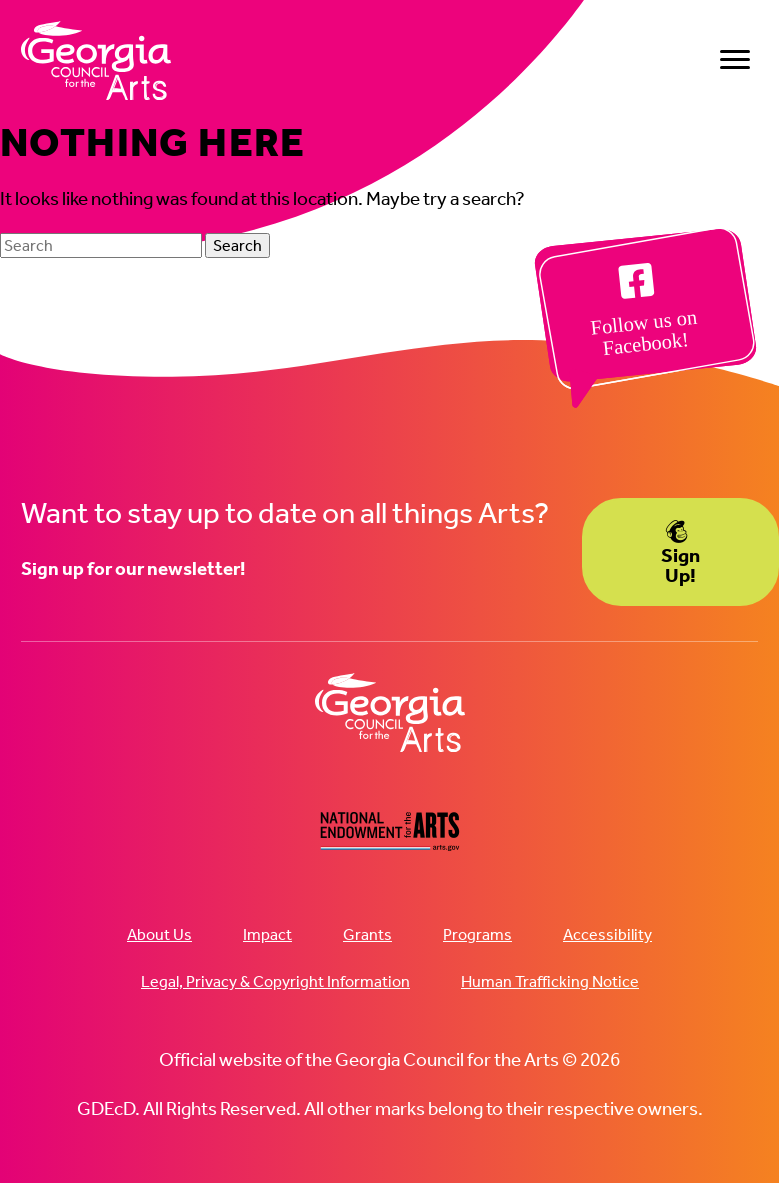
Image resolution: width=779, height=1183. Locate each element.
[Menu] (735, 60)
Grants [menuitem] (367, 934)
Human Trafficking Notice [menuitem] (550, 981)
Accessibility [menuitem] (607, 934)
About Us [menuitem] (159, 934)
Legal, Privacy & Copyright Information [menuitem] (275, 981)
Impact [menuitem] (267, 934)
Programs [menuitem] (477, 934)
